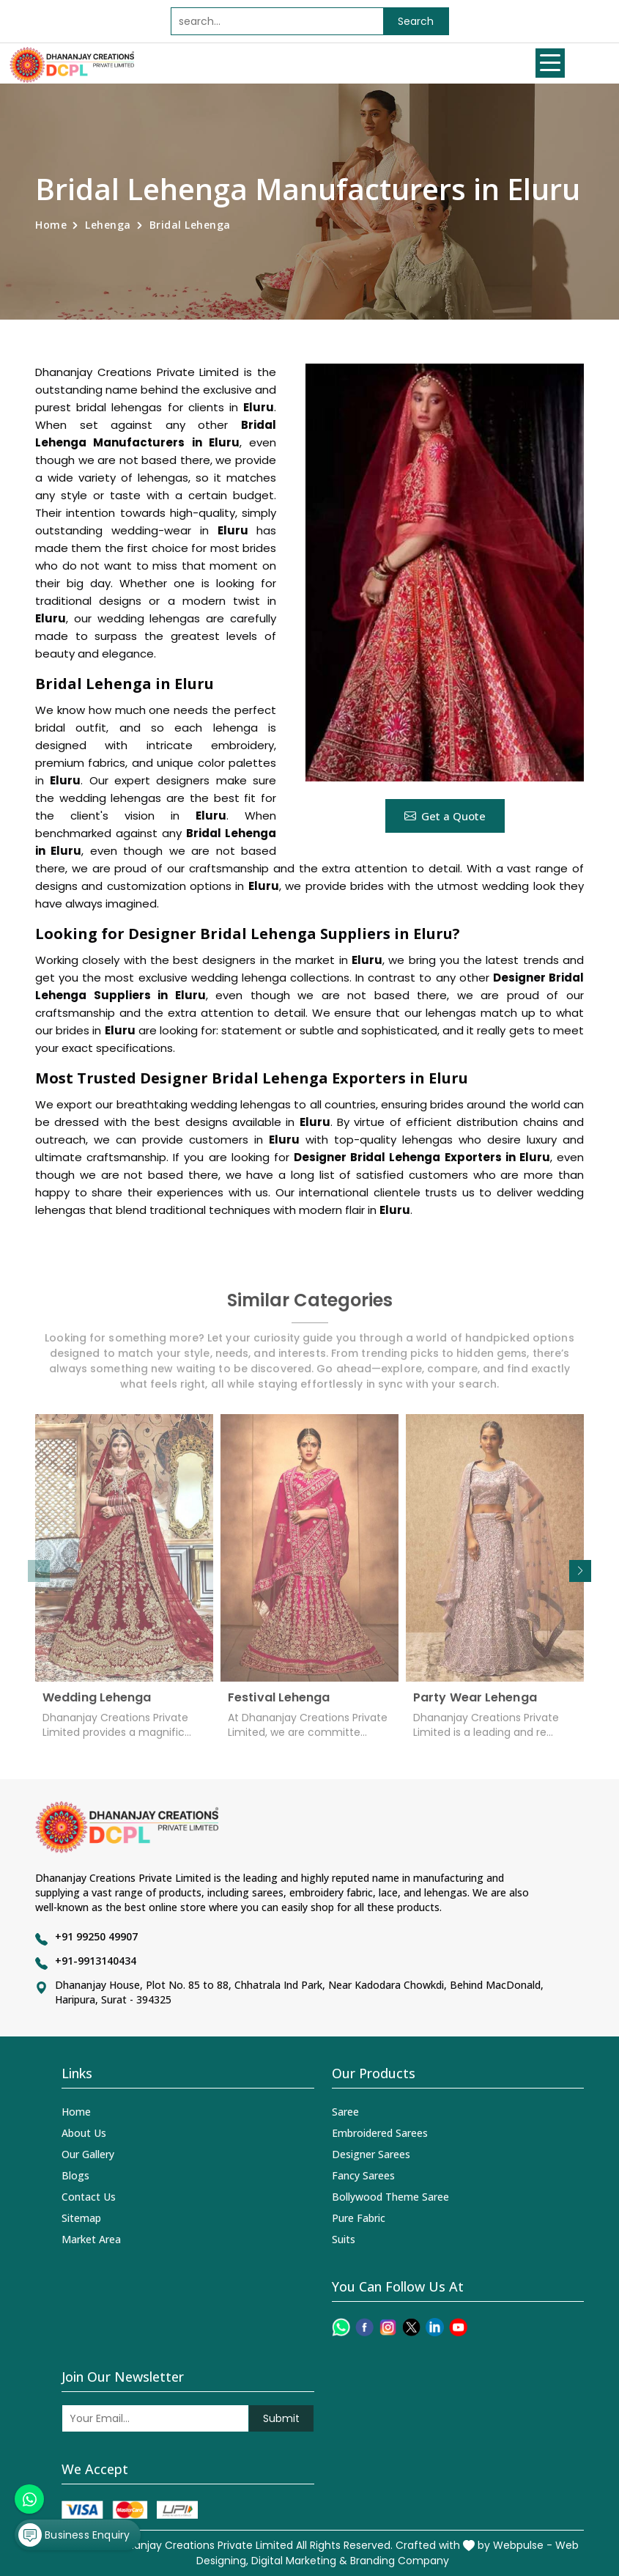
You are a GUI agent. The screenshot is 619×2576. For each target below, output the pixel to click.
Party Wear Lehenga (475, 1703)
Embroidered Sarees (380, 2133)
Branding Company (399, 2560)
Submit (281, 2418)
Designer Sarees (371, 2154)
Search (416, 21)
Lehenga (108, 225)
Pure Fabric (358, 2218)
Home (51, 225)
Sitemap (81, 2218)
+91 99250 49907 (96, 1936)
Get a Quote (445, 816)
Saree (345, 2112)
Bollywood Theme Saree (390, 2197)
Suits (343, 2239)
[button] (580, 1571)
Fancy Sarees (363, 2175)
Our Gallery (88, 2154)
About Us (84, 2133)
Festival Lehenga (279, 1703)
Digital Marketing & (299, 2560)
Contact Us (89, 2197)
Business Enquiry (74, 2535)
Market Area (91, 2239)
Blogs (75, 2175)
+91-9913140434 (95, 1961)
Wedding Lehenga (97, 1703)
